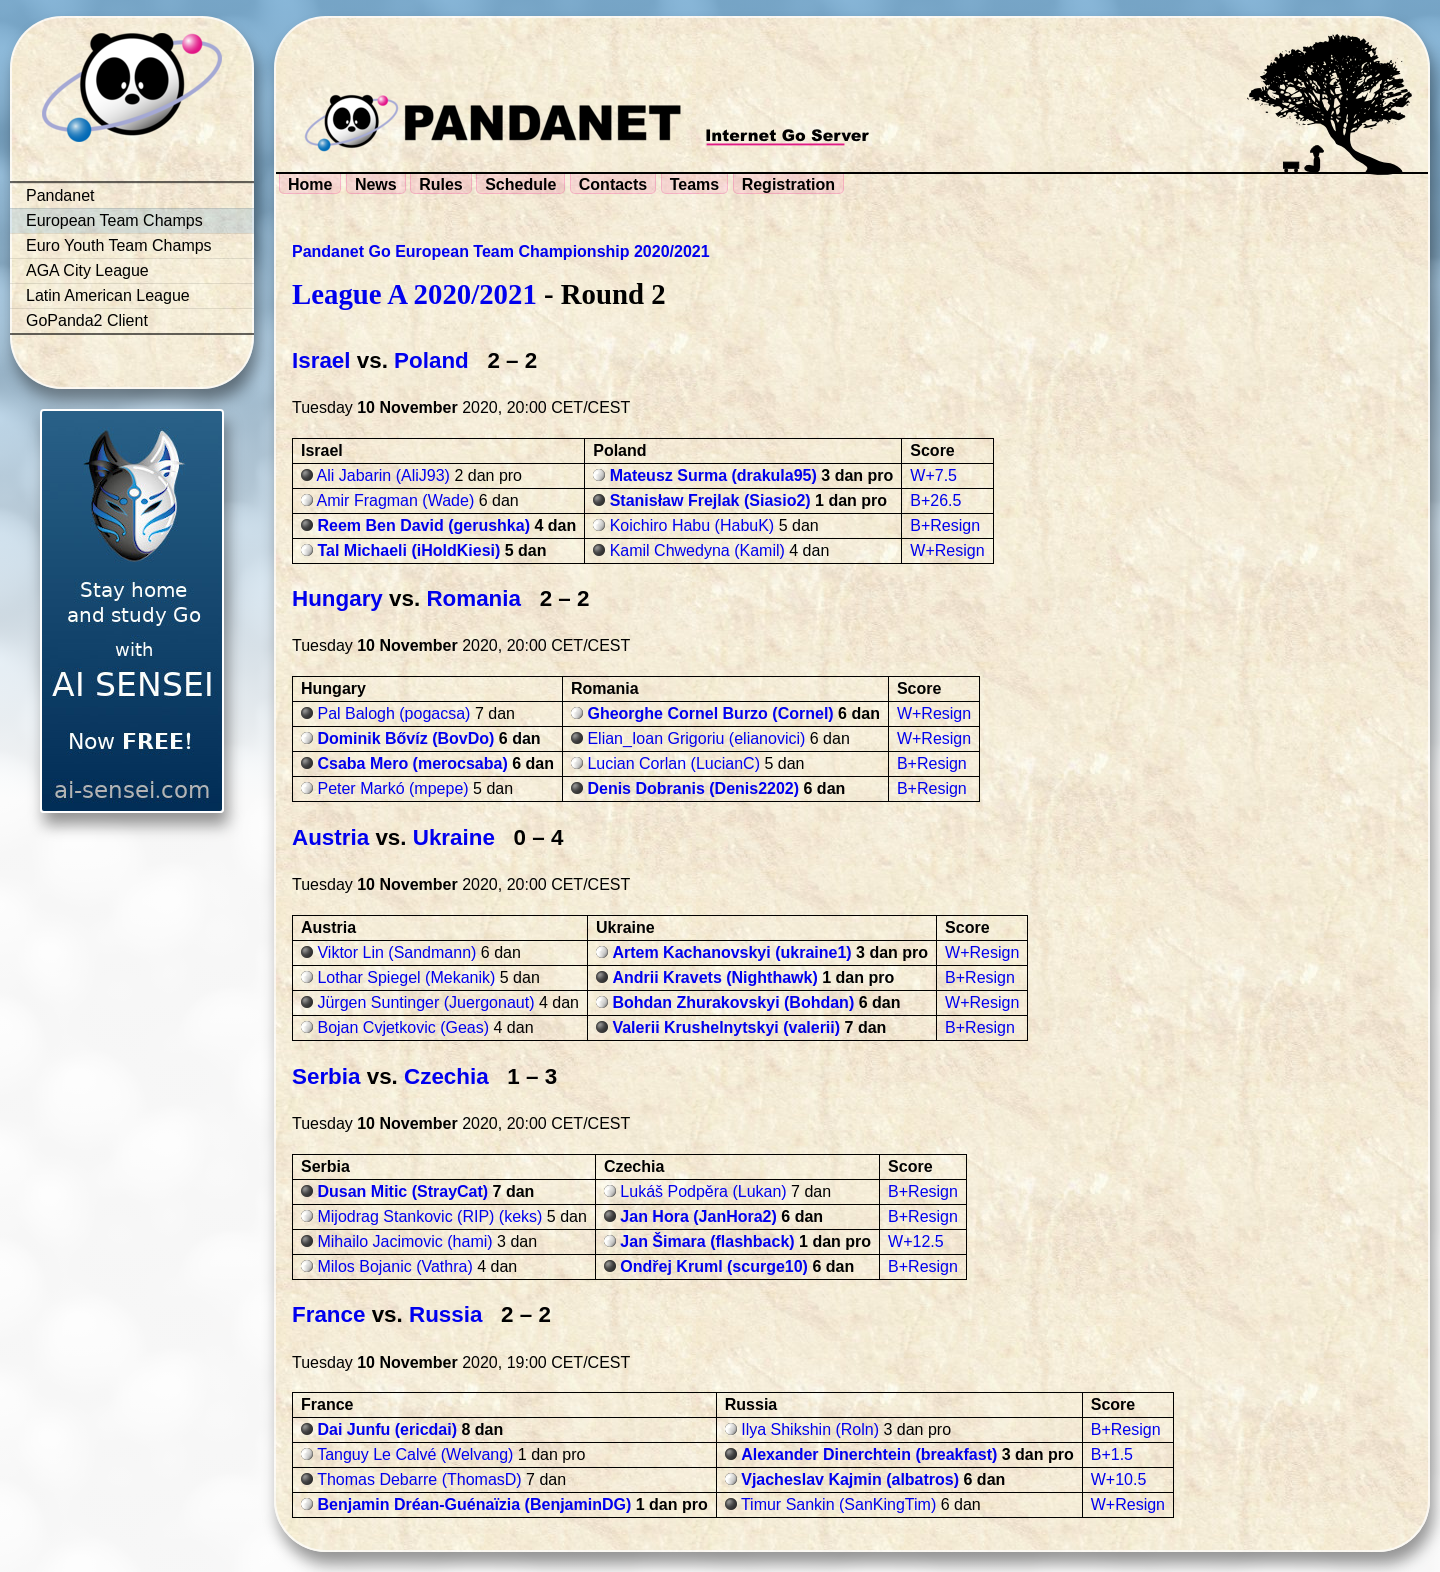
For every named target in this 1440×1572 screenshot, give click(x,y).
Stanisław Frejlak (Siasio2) (710, 500)
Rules (441, 184)
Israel (321, 360)
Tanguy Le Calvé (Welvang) (415, 1454)
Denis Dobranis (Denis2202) (693, 788)
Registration (788, 184)
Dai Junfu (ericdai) (387, 1429)
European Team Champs (114, 220)
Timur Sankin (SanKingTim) (838, 1504)
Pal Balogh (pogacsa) (393, 713)
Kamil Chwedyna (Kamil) (697, 550)
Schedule (520, 184)
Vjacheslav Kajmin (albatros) (850, 1479)
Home (310, 184)
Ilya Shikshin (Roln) (810, 1429)
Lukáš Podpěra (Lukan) (703, 1191)
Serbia (326, 1076)
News (376, 184)
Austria (330, 837)
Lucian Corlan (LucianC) (673, 763)
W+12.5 (916, 1241)
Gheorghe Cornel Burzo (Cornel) (710, 713)
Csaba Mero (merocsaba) (412, 763)
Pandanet (60, 195)
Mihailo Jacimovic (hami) (404, 1241)
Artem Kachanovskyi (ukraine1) (731, 952)
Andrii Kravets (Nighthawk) (714, 977)
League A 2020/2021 (414, 294)
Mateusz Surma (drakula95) (713, 475)
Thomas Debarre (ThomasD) (419, 1479)
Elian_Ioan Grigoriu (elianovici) (696, 738)
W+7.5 (933, 475)
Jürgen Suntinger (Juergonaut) (425, 1002)
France (328, 1314)
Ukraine (454, 837)
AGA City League (87, 270)
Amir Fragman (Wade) (396, 500)
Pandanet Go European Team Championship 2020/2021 (501, 251)
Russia (445, 1314)
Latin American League (108, 295)
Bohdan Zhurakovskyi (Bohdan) (733, 1002)
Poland (431, 360)
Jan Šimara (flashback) (707, 1241)
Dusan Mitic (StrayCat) (402, 1191)
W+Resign (947, 550)
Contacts (613, 184)
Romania (473, 598)
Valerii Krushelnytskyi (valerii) (726, 1027)
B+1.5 (1112, 1454)
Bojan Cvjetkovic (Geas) (403, 1027)
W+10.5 (1119, 1479)
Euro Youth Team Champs (119, 245)
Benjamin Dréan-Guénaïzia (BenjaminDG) (474, 1504)
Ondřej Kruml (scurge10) (714, 1266)
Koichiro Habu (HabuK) (692, 525)
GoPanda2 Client (87, 320)
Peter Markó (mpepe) (392, 788)
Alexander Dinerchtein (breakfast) (869, 1454)
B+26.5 (935, 500)
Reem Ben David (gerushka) (423, 525)
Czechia (446, 1076)
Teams (695, 184)
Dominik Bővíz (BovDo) (405, 738)
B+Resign (945, 525)
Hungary (337, 598)
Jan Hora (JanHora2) (698, 1216)
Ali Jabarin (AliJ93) (383, 475)
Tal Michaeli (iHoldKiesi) (408, 550)
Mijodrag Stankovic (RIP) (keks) (429, 1216)
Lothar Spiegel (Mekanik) (406, 977)
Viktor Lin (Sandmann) (396, 952)
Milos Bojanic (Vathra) (394, 1266)
